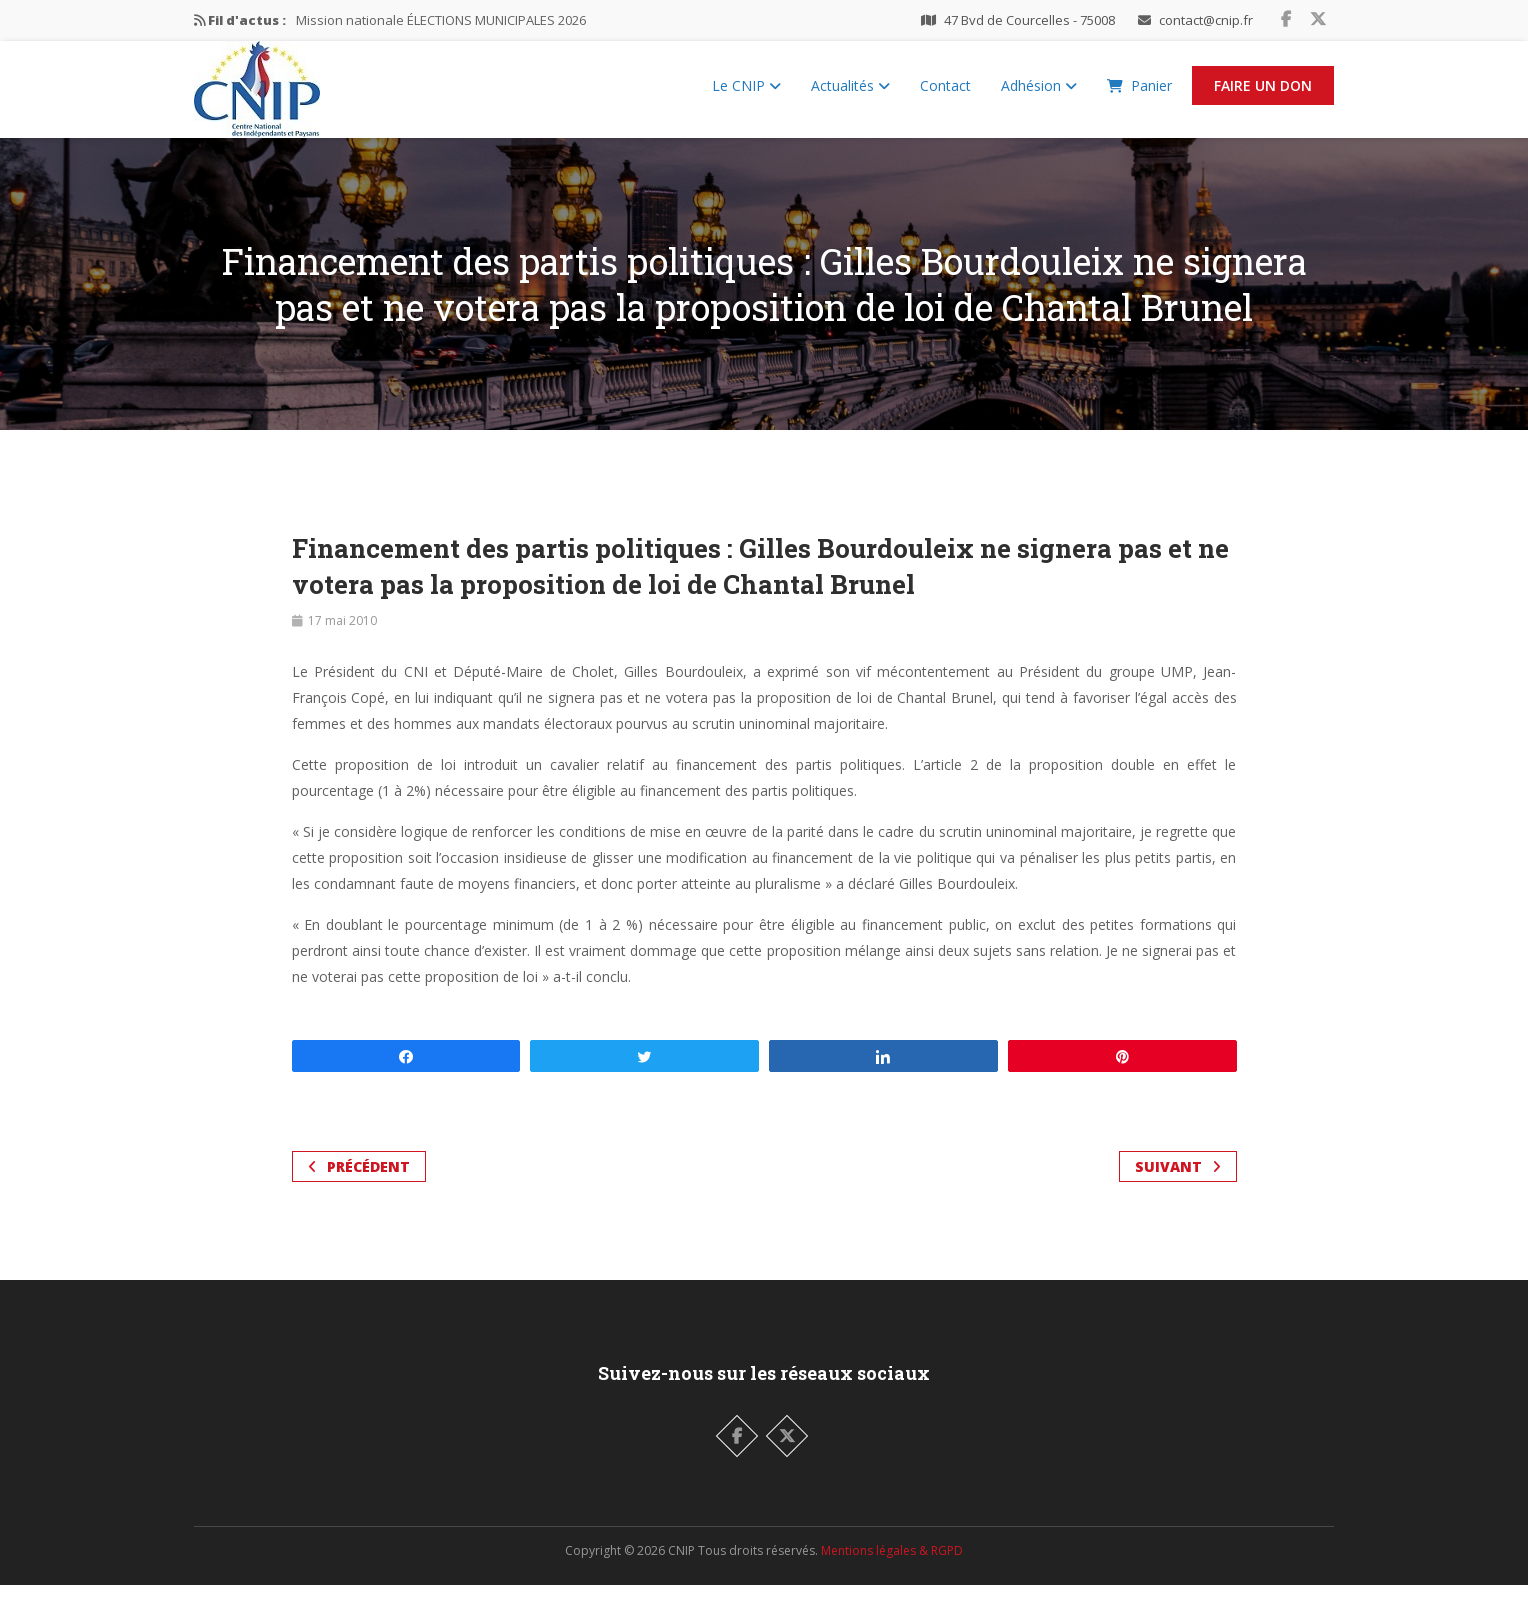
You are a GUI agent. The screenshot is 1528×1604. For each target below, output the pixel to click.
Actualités (850, 95)
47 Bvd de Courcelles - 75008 (1029, 20)
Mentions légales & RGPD (892, 1569)
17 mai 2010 (342, 639)
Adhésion (1039, 95)
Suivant (1178, 1185)
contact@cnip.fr (1206, 20)
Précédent (359, 1185)
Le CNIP (746, 95)
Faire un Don (1263, 95)
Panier (1139, 95)
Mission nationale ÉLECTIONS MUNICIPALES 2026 (441, 20)
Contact (945, 95)
